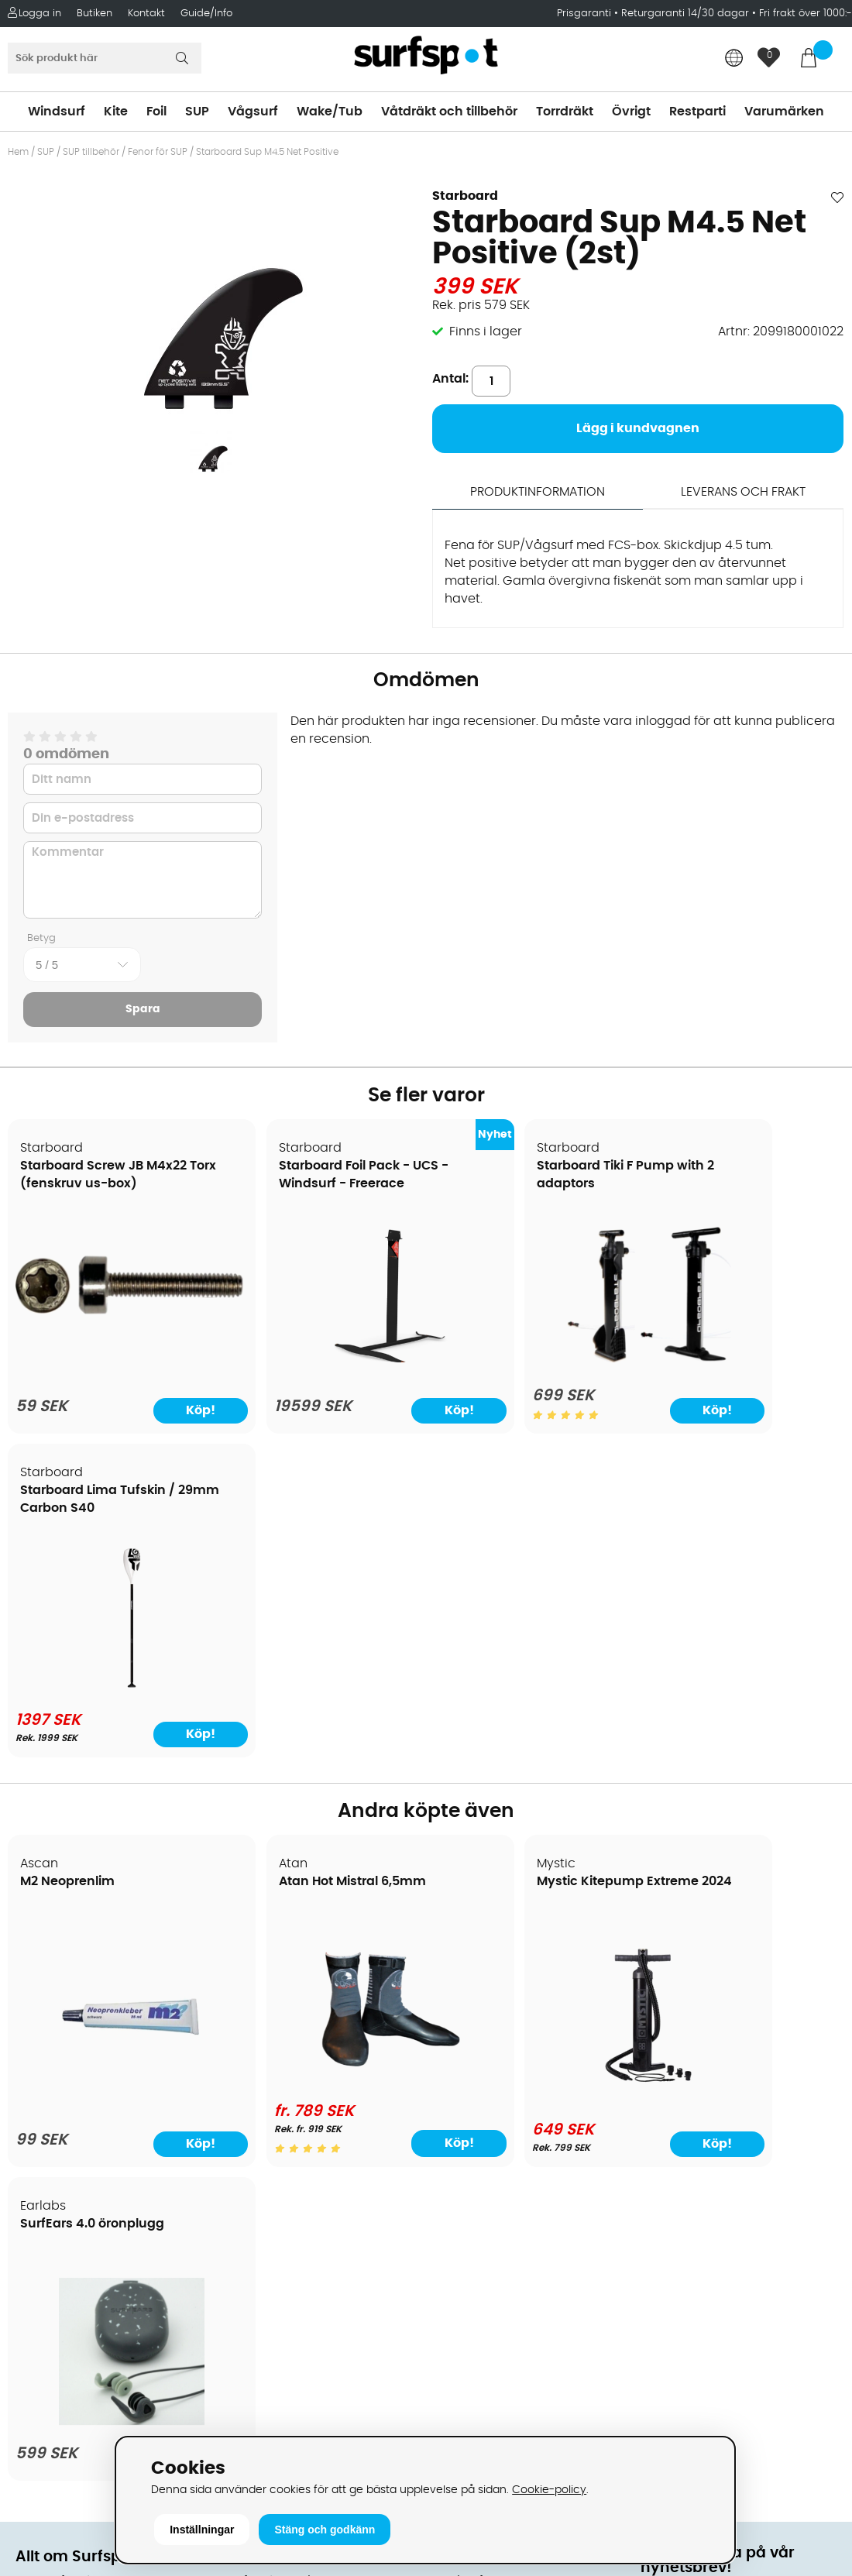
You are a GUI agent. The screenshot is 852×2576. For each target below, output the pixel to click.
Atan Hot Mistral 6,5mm (306, 1559)
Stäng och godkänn (324, 2529)
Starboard (465, 196)
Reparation (49, 2130)
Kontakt (146, 14)
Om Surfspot (53, 1944)
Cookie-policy (549, 2489)
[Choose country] (734, 59)
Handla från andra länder (94, 2037)
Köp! (375, 1820)
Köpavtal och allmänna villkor (106, 1967)
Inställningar (202, 2529)
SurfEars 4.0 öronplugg (728, 1559)
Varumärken (784, 111)
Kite (116, 111)
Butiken (94, 14)
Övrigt (631, 111)
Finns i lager (485, 331)
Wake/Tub (329, 111)
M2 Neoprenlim (68, 1559)
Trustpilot (669, 2328)
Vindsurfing (467, 1944)
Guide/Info (206, 14)
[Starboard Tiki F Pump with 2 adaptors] (531, 1364)
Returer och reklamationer (95, 2060)
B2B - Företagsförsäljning (92, 2083)
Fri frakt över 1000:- (805, 14)
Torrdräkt (564, 111)
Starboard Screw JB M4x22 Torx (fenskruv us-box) (101, 1184)
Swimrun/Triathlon (488, 2083)
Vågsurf (253, 111)
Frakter (36, 2014)
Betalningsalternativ (77, 1990)
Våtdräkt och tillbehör (449, 111)
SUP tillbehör (91, 151)
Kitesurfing (464, 1967)
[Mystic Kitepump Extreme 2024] (532, 1763)
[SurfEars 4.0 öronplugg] (743, 1766)
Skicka (811, 2064)
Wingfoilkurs (52, 2199)
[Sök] (104, 58)
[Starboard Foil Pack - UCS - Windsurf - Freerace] (320, 1368)
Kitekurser (45, 2153)
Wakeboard (468, 2014)
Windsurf (56, 111)
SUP (197, 111)
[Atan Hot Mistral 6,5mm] (319, 1756)
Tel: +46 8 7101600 (279, 2409)
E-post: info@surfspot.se (302, 2432)
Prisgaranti (585, 14)
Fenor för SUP (157, 151)
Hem (18, 151)
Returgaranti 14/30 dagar (685, 14)
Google (663, 2174)
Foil (156, 111)
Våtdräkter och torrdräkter (513, 2060)
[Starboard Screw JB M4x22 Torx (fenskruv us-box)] (108, 1305)
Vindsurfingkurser (68, 2176)
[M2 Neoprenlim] (108, 1766)
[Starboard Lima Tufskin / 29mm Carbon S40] (743, 1364)
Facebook (671, 2251)
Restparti (697, 111)
